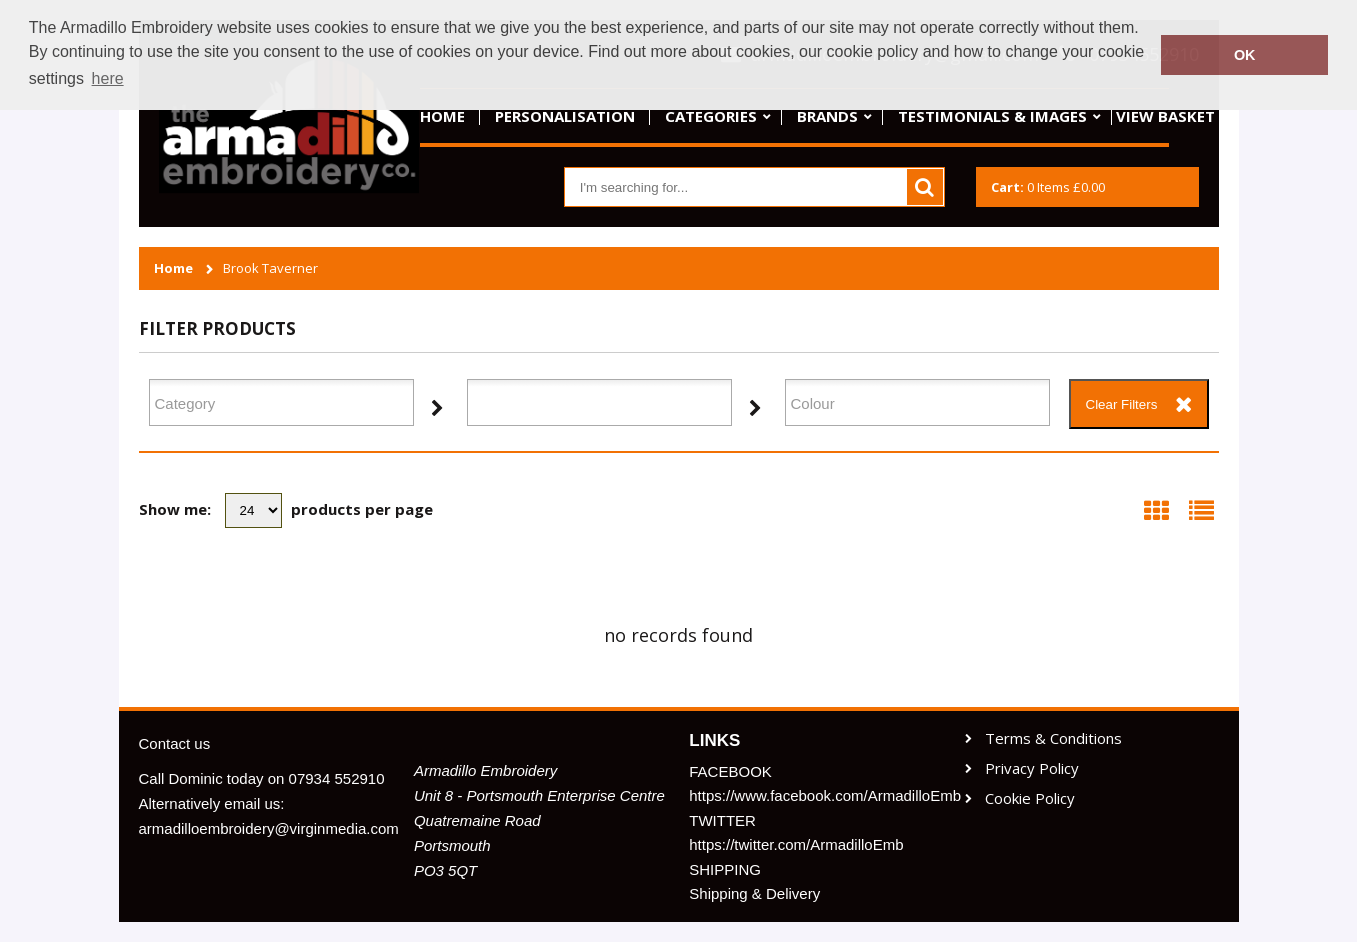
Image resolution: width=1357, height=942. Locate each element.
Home (442, 116)
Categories (711, 116)
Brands (827, 116)
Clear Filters (1122, 404)
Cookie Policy (1030, 798)
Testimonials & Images (992, 116)
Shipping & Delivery (754, 893)
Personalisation (565, 116)
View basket (1165, 116)
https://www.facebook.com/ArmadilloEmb (816, 795)
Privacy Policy (1032, 768)
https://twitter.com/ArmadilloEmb (796, 844)
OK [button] (1245, 55)
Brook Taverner (270, 268)
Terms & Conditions (1053, 738)
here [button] (108, 78)
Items (1048, 187)
